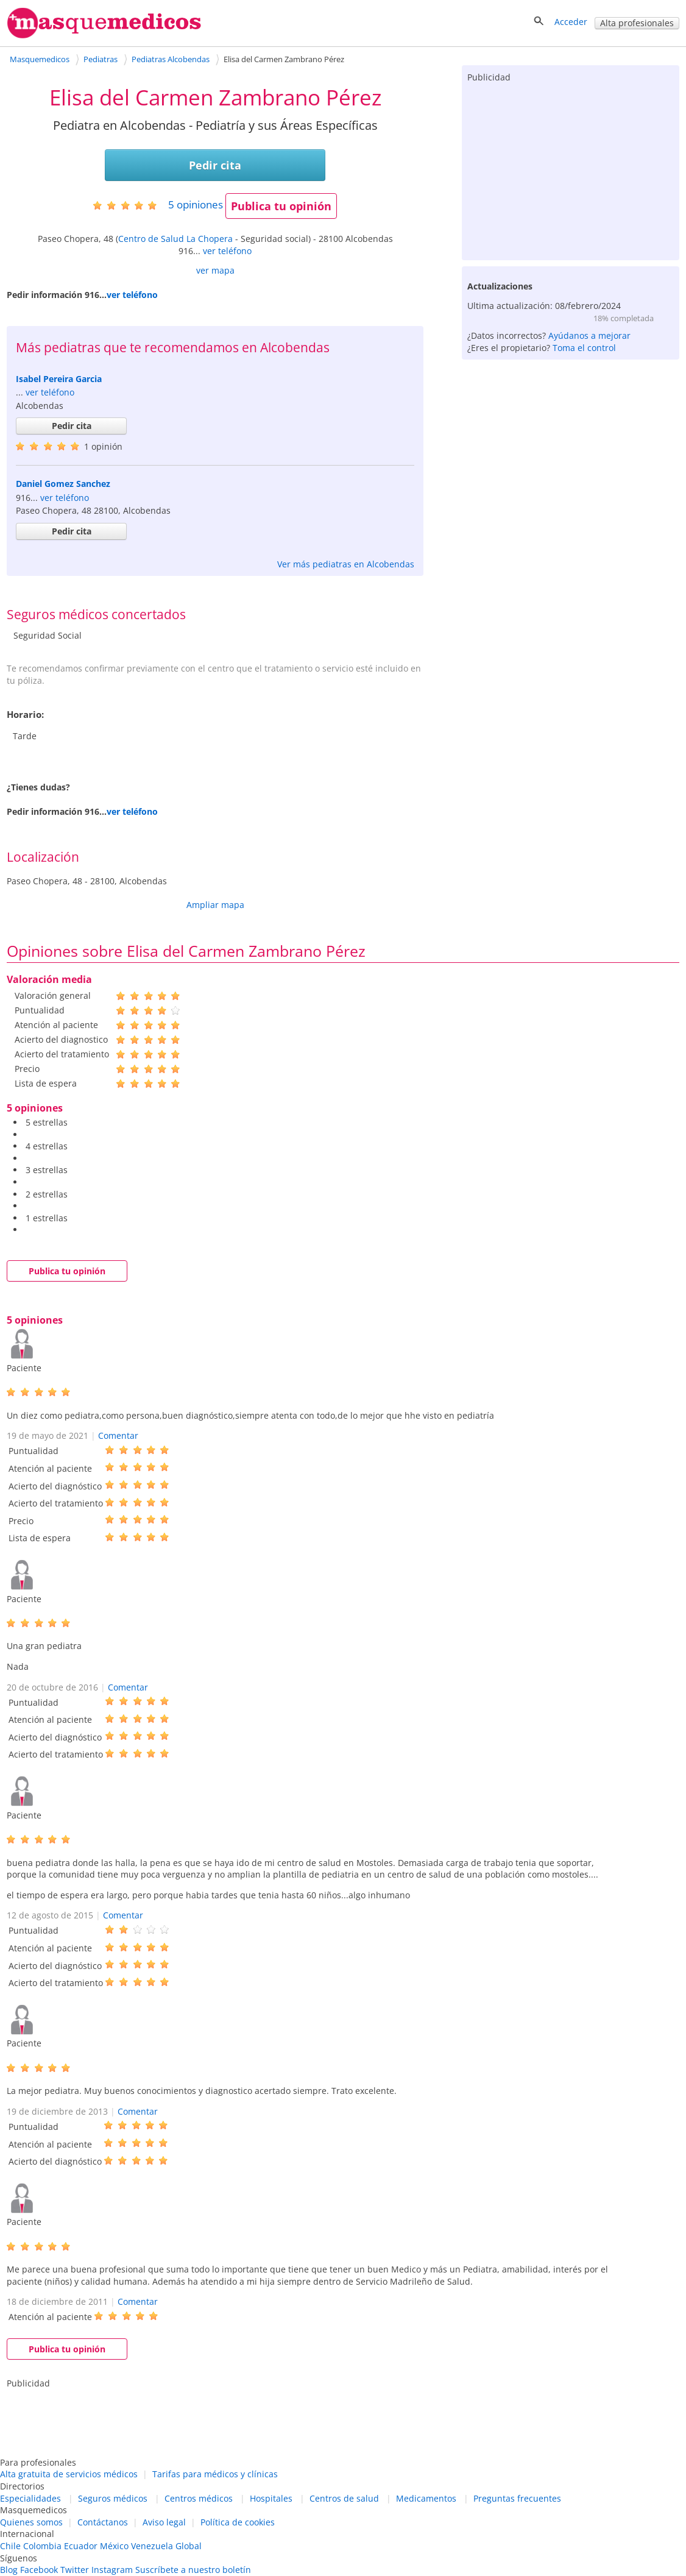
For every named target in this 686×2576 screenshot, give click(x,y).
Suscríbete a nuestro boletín (193, 2569)
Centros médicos (198, 2498)
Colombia (42, 2546)
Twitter (74, 2569)
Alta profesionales (637, 23)
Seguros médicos (112, 2498)
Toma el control (584, 347)
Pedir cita (215, 165)
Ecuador (80, 2546)
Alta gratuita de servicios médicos (69, 2474)
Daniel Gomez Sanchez (63, 483)
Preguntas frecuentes (517, 2498)
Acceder (570, 21)
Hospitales (271, 2498)
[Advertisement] (570, 168)
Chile (10, 2546)
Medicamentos (426, 2498)
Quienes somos (31, 2522)
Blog (9, 2569)
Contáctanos (102, 2522)
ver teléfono (227, 251)
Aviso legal (164, 2522)
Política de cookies (237, 2522)
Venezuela (152, 2546)
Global (188, 2546)
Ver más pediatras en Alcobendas (345, 564)
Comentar (118, 1435)
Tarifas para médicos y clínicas (215, 2474)
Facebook (39, 2569)
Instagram (112, 2569)
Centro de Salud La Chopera (175, 238)
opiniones (195, 204)
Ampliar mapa (215, 904)
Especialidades (30, 2498)
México (114, 2546)
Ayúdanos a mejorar (589, 335)
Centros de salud (344, 2498)
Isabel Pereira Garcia (59, 379)
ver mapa (215, 270)
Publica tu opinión (281, 206)
